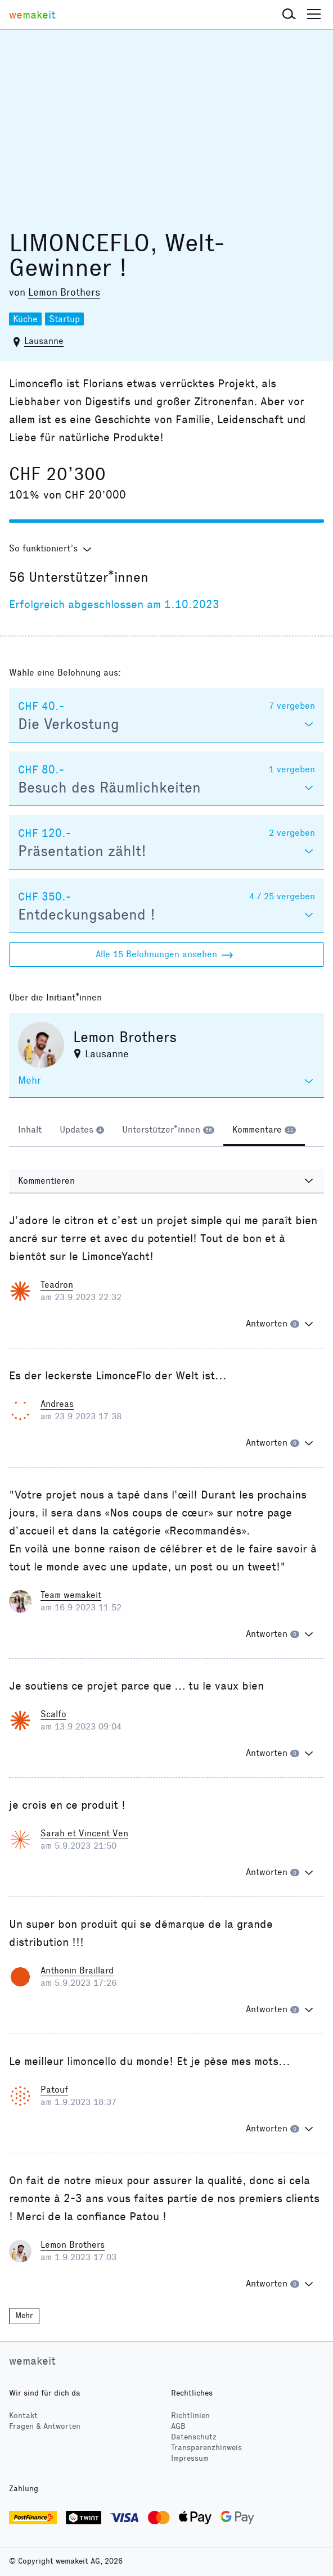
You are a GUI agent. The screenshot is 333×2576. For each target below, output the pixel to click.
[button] (289, 14)
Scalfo (53, 1714)
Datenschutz (194, 2437)
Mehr (24, 2315)
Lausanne (44, 341)
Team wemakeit (70, 1595)
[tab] (30, 1131)
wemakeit (32, 2360)
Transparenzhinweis (206, 2447)
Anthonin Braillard (77, 1970)
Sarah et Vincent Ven (84, 1833)
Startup (64, 319)
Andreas (57, 1403)
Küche (25, 319)
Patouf (54, 2089)
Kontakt (23, 2415)
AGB (178, 2426)
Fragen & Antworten (44, 2426)
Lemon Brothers (64, 292)
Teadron (56, 1284)
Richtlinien (190, 2415)
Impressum (190, 2458)
